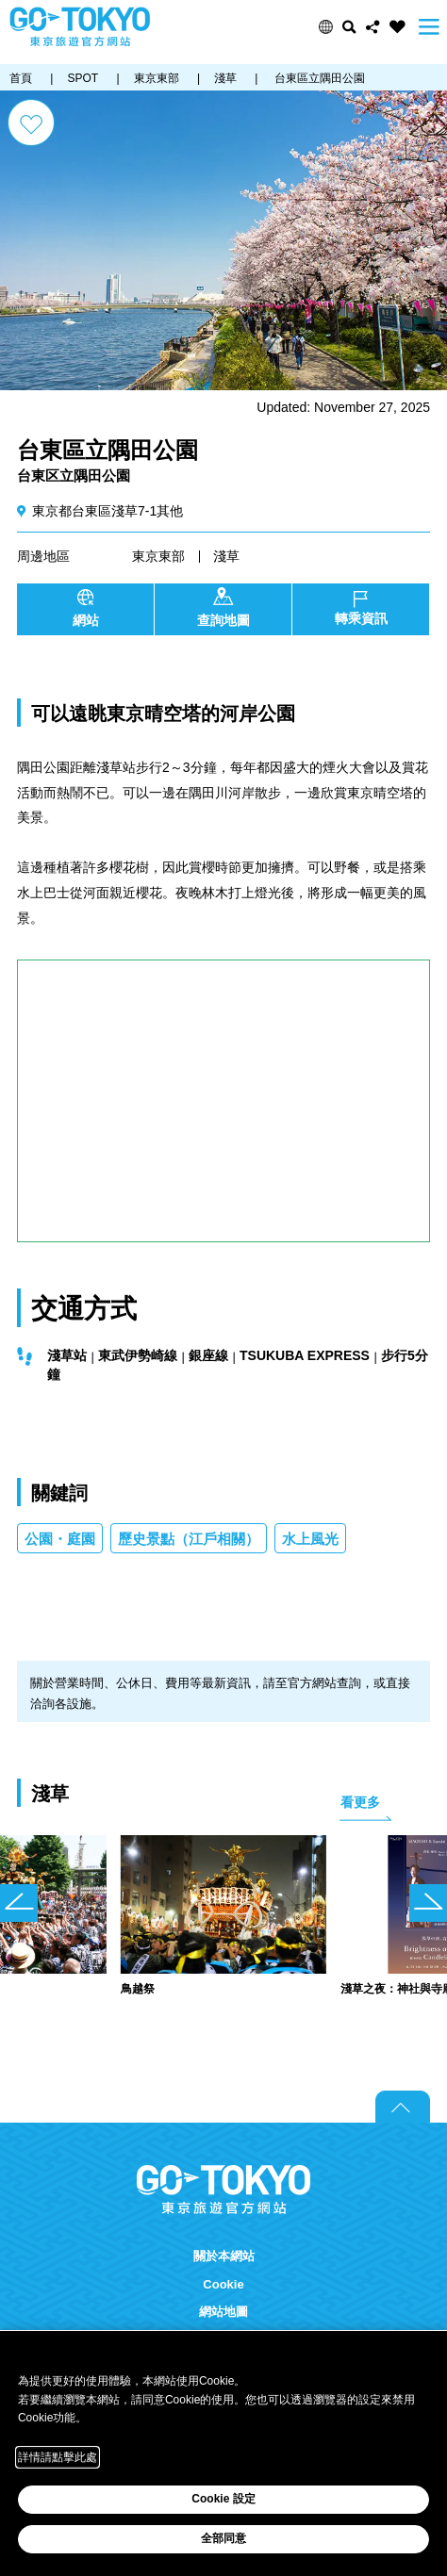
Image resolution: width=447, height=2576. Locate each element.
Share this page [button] (373, 27)
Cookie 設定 (223, 2498)
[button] (326, 27)
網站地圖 (223, 2312)
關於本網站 (224, 2256)
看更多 (360, 1802)
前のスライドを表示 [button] (19, 1903)
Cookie (223, 2284)
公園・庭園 (60, 1539)
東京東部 (158, 556)
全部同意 (223, 2538)
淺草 (226, 556)
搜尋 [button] (349, 27)
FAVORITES (397, 27)
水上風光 (310, 1539)
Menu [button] (429, 27)
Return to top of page (402, 2107)
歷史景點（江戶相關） (188, 1539)
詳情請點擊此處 (57, 2457)
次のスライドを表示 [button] (428, 1903)
